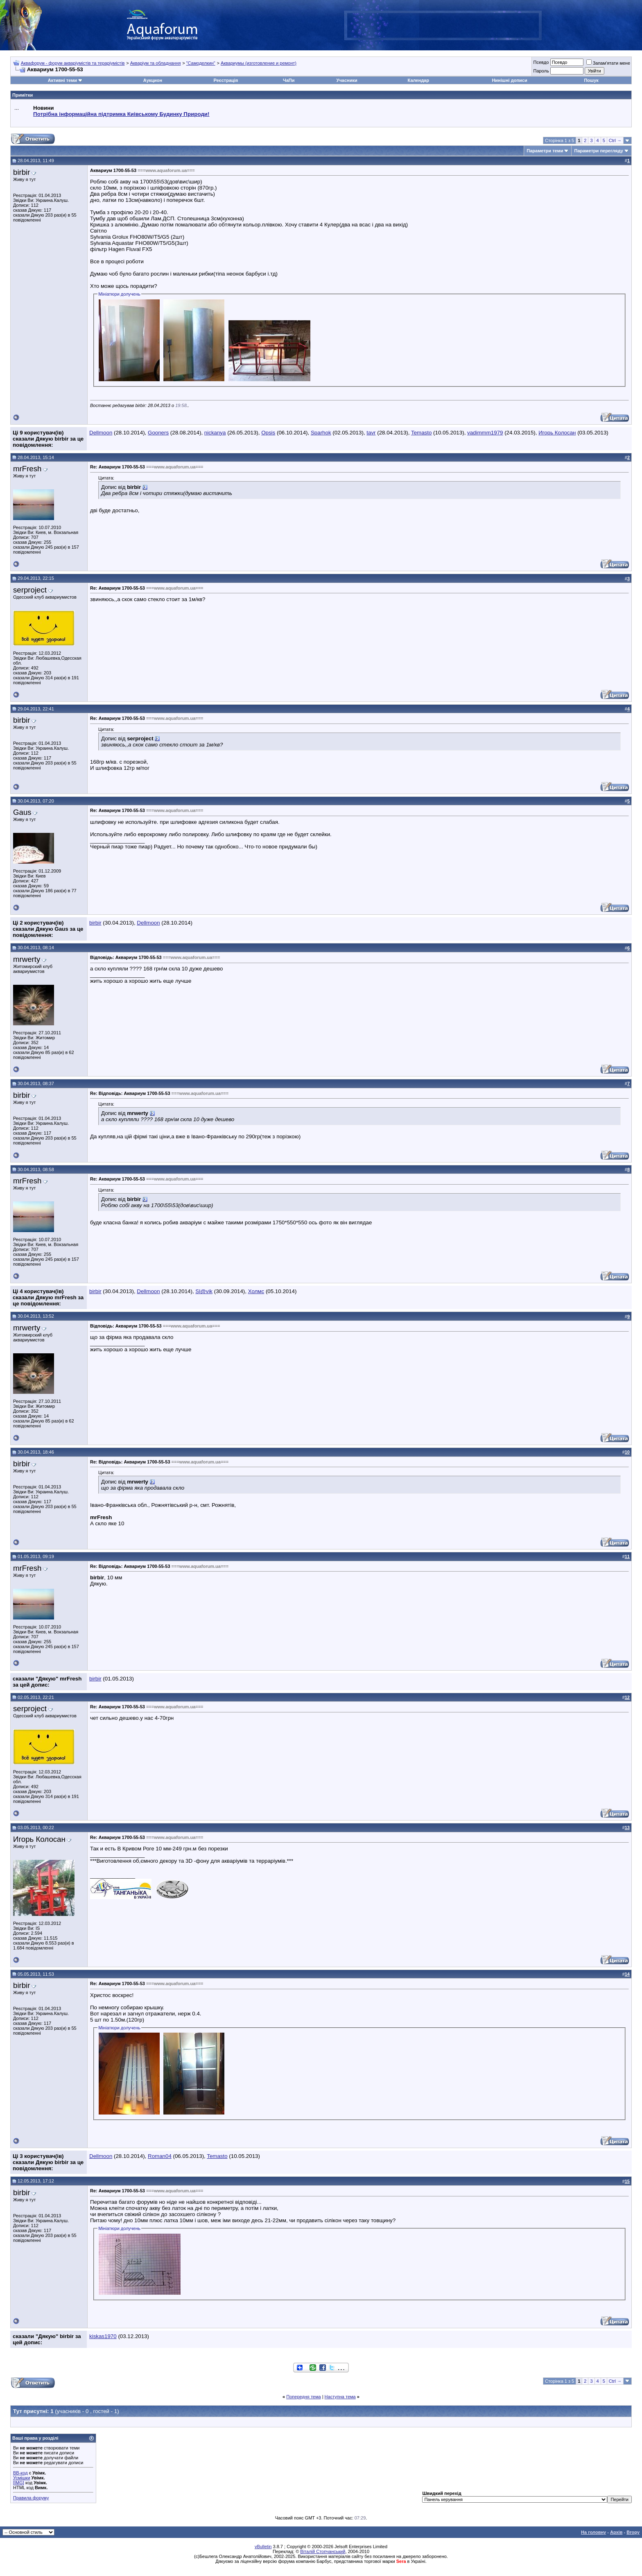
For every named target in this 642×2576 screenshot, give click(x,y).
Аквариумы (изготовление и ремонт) (258, 63)
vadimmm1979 (485, 433)
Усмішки (21, 2477)
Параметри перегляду (598, 150)
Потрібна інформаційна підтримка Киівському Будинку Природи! (121, 114)
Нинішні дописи (509, 80)
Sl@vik (203, 1291)
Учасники (347, 80)
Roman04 (160, 2156)
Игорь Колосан (557, 433)
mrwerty (26, 959)
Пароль (541, 70)
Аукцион (152, 80)
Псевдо (541, 62)
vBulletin (263, 2546)
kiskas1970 (103, 2336)
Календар (418, 80)
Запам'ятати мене (608, 63)
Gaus (22, 812)
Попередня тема (303, 2396)
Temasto (421, 433)
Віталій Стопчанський (322, 2551)
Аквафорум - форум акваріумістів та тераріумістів (73, 63)
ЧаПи (289, 80)
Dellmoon (100, 433)
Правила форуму (31, 2497)
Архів (616, 2532)
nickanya (215, 433)
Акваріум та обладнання (155, 63)
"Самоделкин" (200, 63)
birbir (21, 172)
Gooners (158, 433)
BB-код (20, 2472)
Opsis (268, 433)
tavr (370, 433)
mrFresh (27, 468)
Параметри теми (545, 150)
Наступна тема (340, 2396)
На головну (593, 2532)
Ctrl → (615, 140)
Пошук (591, 80)
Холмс (256, 1291)
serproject (30, 590)
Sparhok (321, 433)
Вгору (633, 2532)
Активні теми (62, 80)
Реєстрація (225, 80)
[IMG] (18, 2482)
